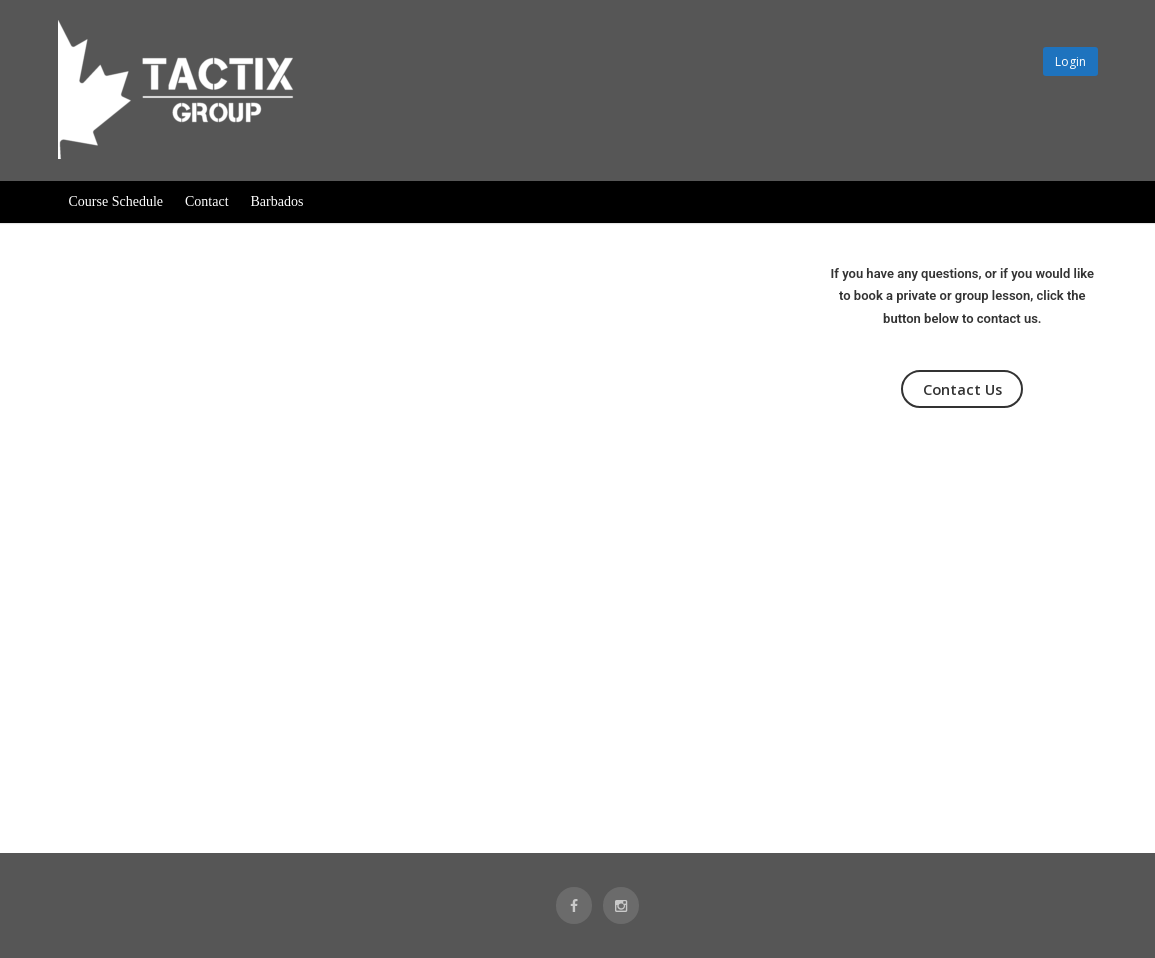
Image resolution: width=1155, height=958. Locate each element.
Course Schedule (116, 201)
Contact (207, 201)
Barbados (277, 201)
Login (1070, 61)
